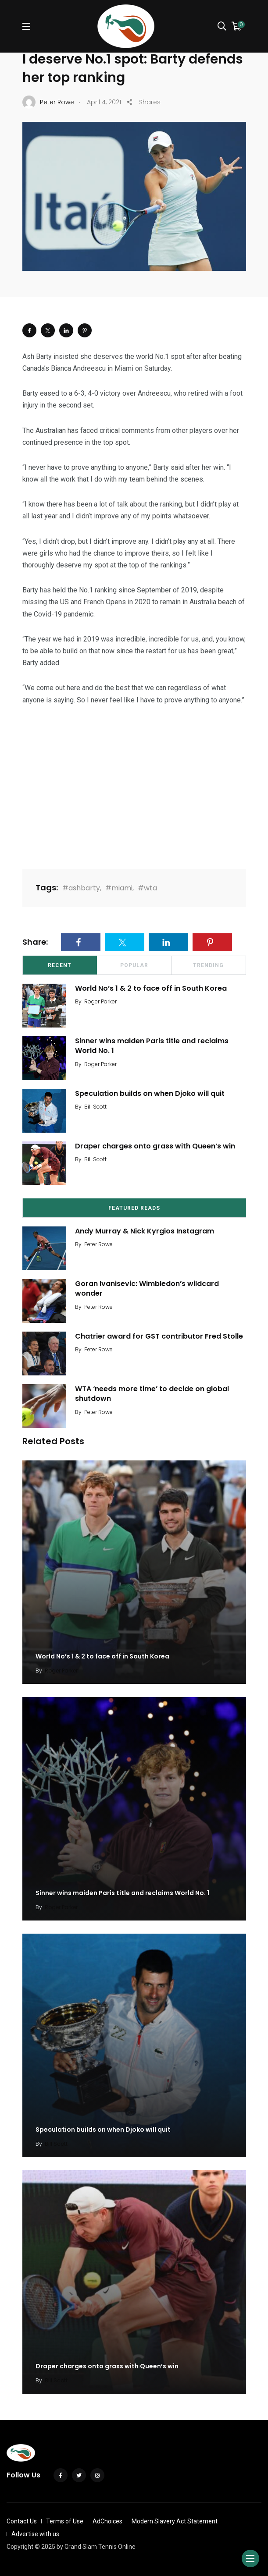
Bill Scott (95, 1106)
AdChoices (107, 2521)
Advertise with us (35, 2533)
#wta (147, 888)
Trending (208, 965)
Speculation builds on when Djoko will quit (150, 1093)
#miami (118, 888)
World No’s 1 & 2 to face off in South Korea (151, 988)
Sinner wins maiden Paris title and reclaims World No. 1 (152, 1046)
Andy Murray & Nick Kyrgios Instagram (144, 1231)
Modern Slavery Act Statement (175, 2521)
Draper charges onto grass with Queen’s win (155, 1146)
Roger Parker (100, 1001)
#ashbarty (81, 888)
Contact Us (22, 2521)
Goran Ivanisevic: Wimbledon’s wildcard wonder (147, 1288)
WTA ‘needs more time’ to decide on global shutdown (152, 1393)
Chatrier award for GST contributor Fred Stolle (159, 1336)
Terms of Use (64, 2521)
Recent (59, 965)
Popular (134, 965)
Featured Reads (134, 1208)
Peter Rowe (98, 1244)
